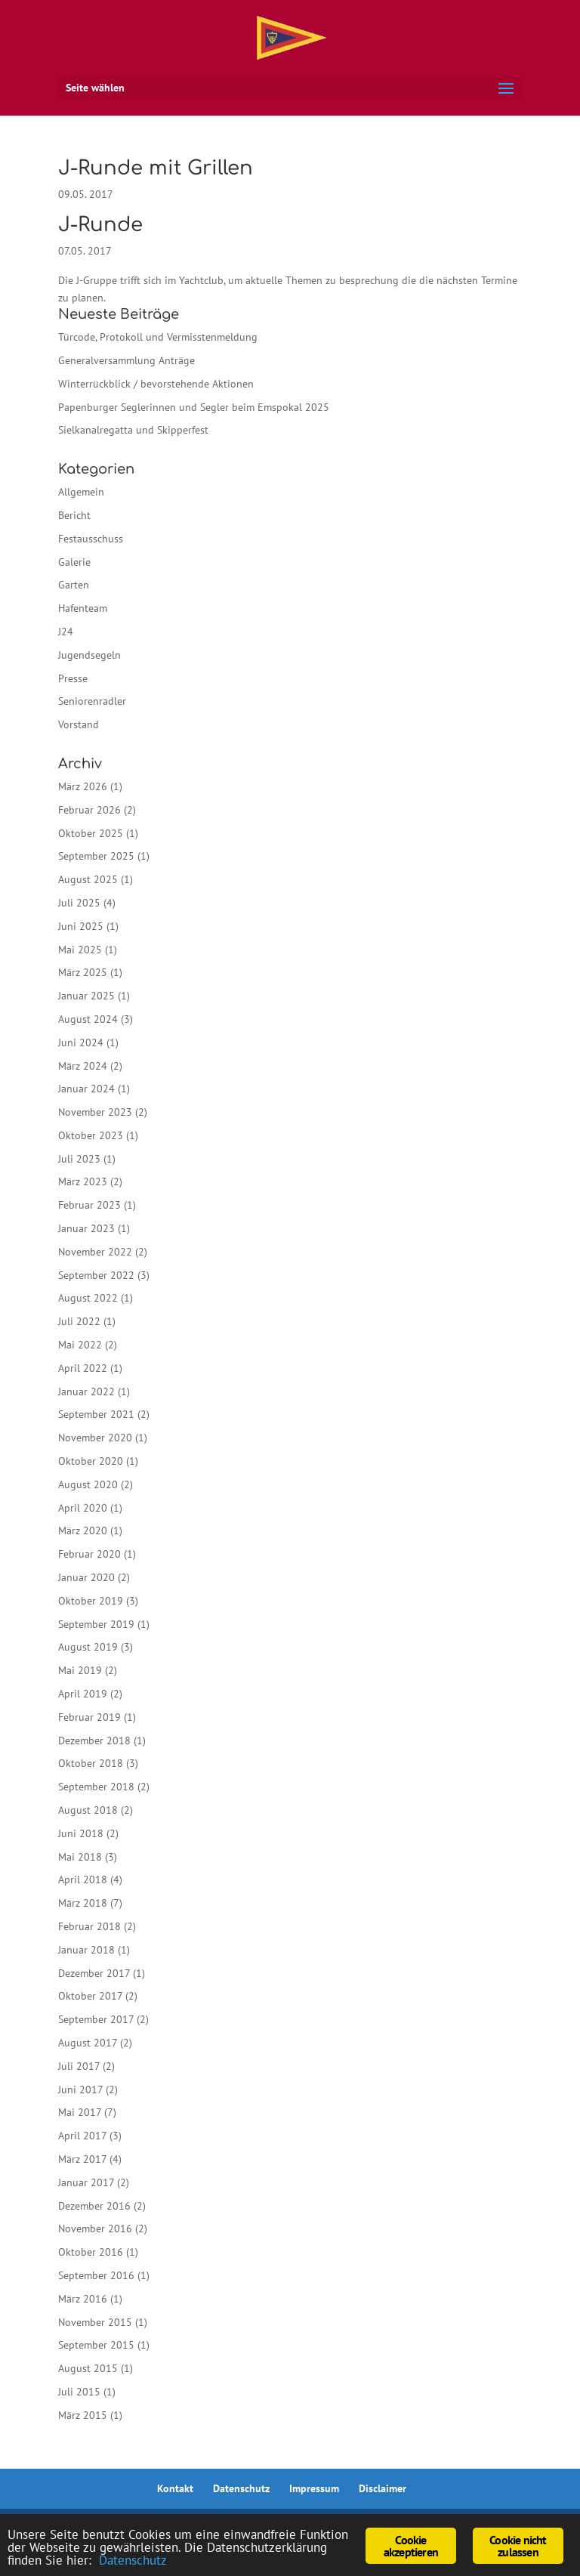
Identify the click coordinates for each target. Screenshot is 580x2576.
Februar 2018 (89, 1926)
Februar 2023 (89, 1205)
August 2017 (87, 2042)
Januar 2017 (86, 2182)
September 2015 (96, 2345)
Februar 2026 (89, 810)
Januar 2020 (86, 1577)
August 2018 (88, 1810)
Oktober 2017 (90, 1996)
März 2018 (82, 1903)
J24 (65, 631)
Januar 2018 (86, 1950)
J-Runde (100, 225)
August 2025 (88, 879)
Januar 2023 (86, 1228)
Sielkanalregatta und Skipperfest (133, 430)
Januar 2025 (86, 995)
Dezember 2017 (94, 1973)
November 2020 (95, 1437)
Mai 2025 (80, 949)
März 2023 (82, 1181)
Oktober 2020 (90, 1461)
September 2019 (96, 1624)
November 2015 (95, 2322)
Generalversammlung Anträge (126, 360)
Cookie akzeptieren (411, 2545)
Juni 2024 (80, 1042)
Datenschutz (241, 2488)
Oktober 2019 (90, 1601)
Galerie (74, 562)
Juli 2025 (79, 903)
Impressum (314, 2488)
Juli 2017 (79, 2066)
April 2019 (82, 1693)
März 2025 (82, 972)
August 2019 (88, 1647)
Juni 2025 (80, 926)
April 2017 (82, 2135)
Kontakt (175, 2488)
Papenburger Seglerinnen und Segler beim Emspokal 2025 (193, 407)
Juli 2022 (79, 1321)
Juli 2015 (79, 2391)
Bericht (74, 515)
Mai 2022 (80, 1344)
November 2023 (95, 1112)
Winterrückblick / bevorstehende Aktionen (156, 384)
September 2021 (96, 1414)
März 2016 (82, 2299)
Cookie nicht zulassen (517, 2545)
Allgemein (81, 492)
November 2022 (95, 1252)
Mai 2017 (79, 2112)
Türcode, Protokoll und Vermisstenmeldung (158, 337)
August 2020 (88, 1484)
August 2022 (88, 1298)
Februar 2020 (89, 1554)
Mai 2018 (80, 1857)
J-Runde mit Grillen (155, 168)
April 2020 (82, 1508)
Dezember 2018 (94, 1740)
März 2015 (82, 2415)
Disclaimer (382, 2488)
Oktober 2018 (90, 1763)
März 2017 (82, 2159)
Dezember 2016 (94, 2206)
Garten (73, 584)
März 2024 (82, 1066)
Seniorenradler (92, 701)
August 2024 (88, 1019)
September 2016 (96, 2275)
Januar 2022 (86, 1391)
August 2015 (88, 2368)
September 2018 (96, 1786)
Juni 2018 (80, 1833)
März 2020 (82, 1530)
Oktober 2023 (90, 1135)
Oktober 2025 (90, 833)
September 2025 (96, 856)
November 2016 (95, 2228)
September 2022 (96, 1275)
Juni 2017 (80, 2089)
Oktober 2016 (90, 2252)
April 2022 (82, 1368)
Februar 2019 (89, 1717)
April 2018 (82, 1879)
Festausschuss (90, 538)
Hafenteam (82, 608)
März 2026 (82, 786)
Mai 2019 (80, 1670)
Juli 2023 (79, 1159)
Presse (73, 678)
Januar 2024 (86, 1088)
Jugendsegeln (89, 655)
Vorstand (78, 724)
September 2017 (96, 2019)
